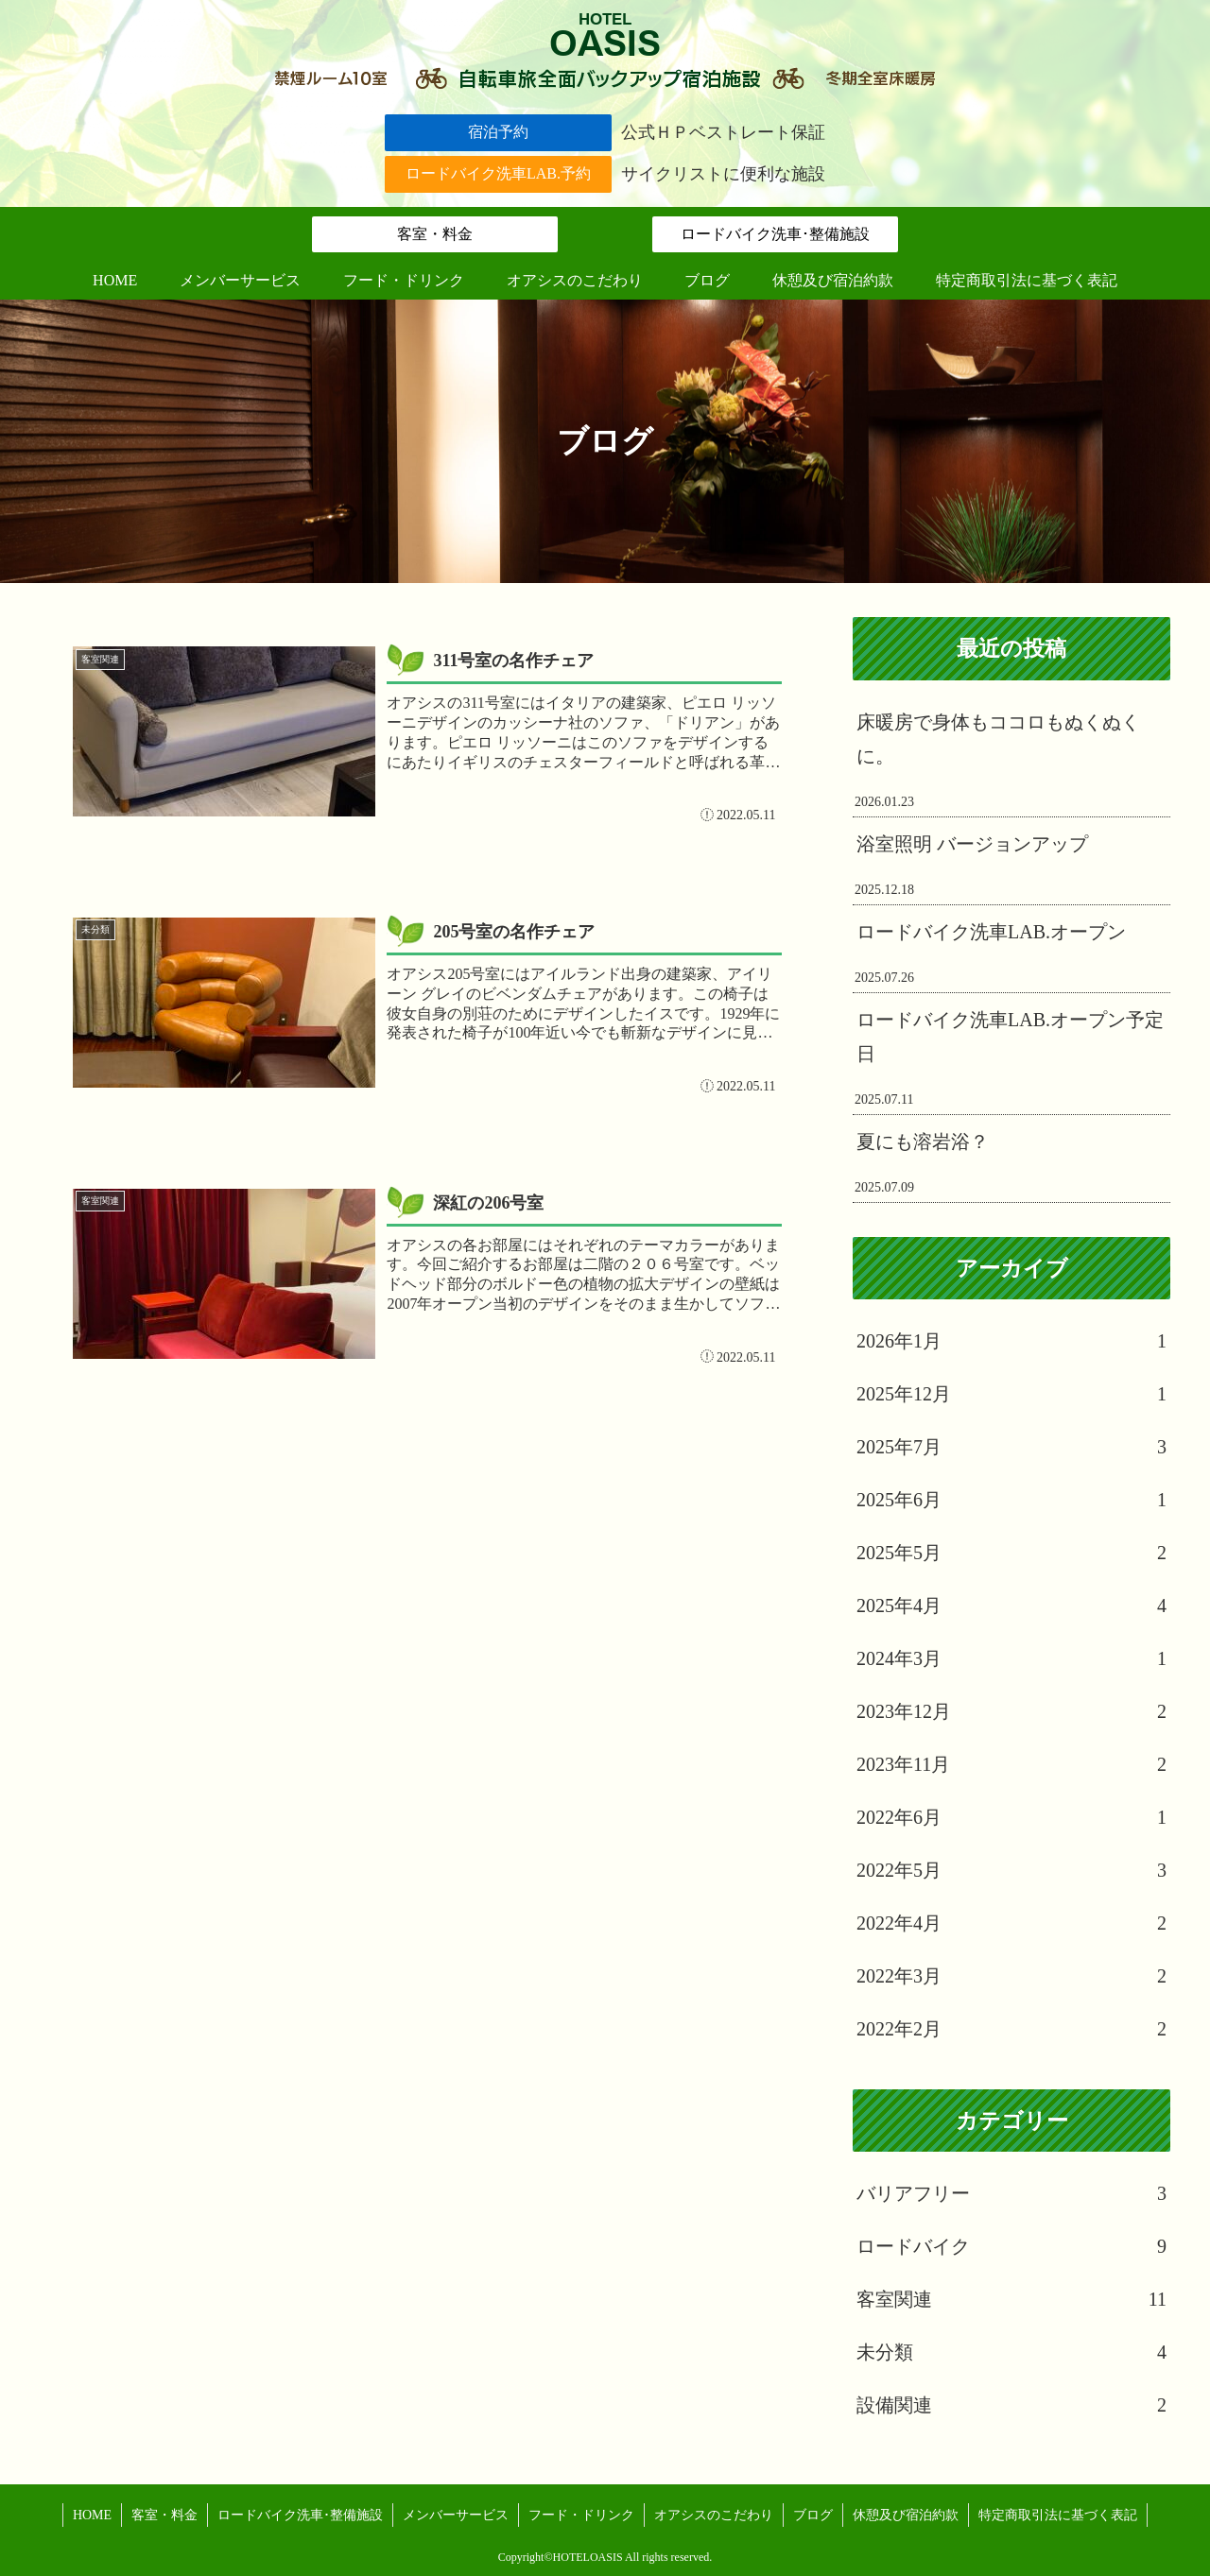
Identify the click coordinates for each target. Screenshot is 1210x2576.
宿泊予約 (498, 132)
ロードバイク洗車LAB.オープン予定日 (1010, 1036)
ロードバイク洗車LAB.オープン (991, 931)
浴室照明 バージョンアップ (972, 843)
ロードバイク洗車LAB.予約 (498, 173)
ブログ (813, 2515)
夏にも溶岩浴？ (922, 1141)
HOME (92, 2515)
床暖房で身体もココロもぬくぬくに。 (998, 739)
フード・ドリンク (581, 2515)
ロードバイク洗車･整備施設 (775, 234)
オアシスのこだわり (713, 2515)
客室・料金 (435, 234)
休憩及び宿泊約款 (906, 2515)
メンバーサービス (456, 2515)
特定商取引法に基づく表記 (1057, 2515)
